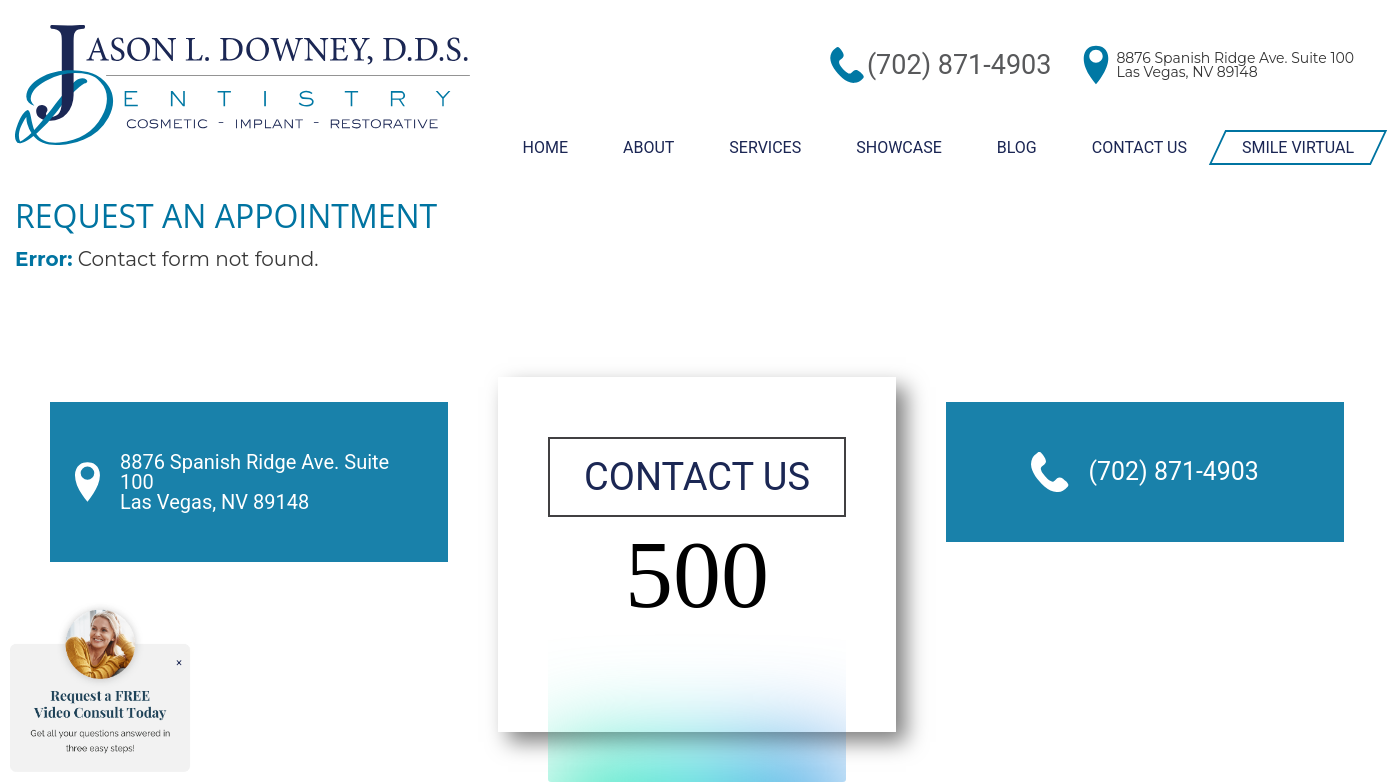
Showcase (895, 146)
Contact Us (1138, 146)
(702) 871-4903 (998, 64)
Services (761, 146)
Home (541, 146)
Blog (1013, 146)
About (645, 146)
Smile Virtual (1298, 146)
